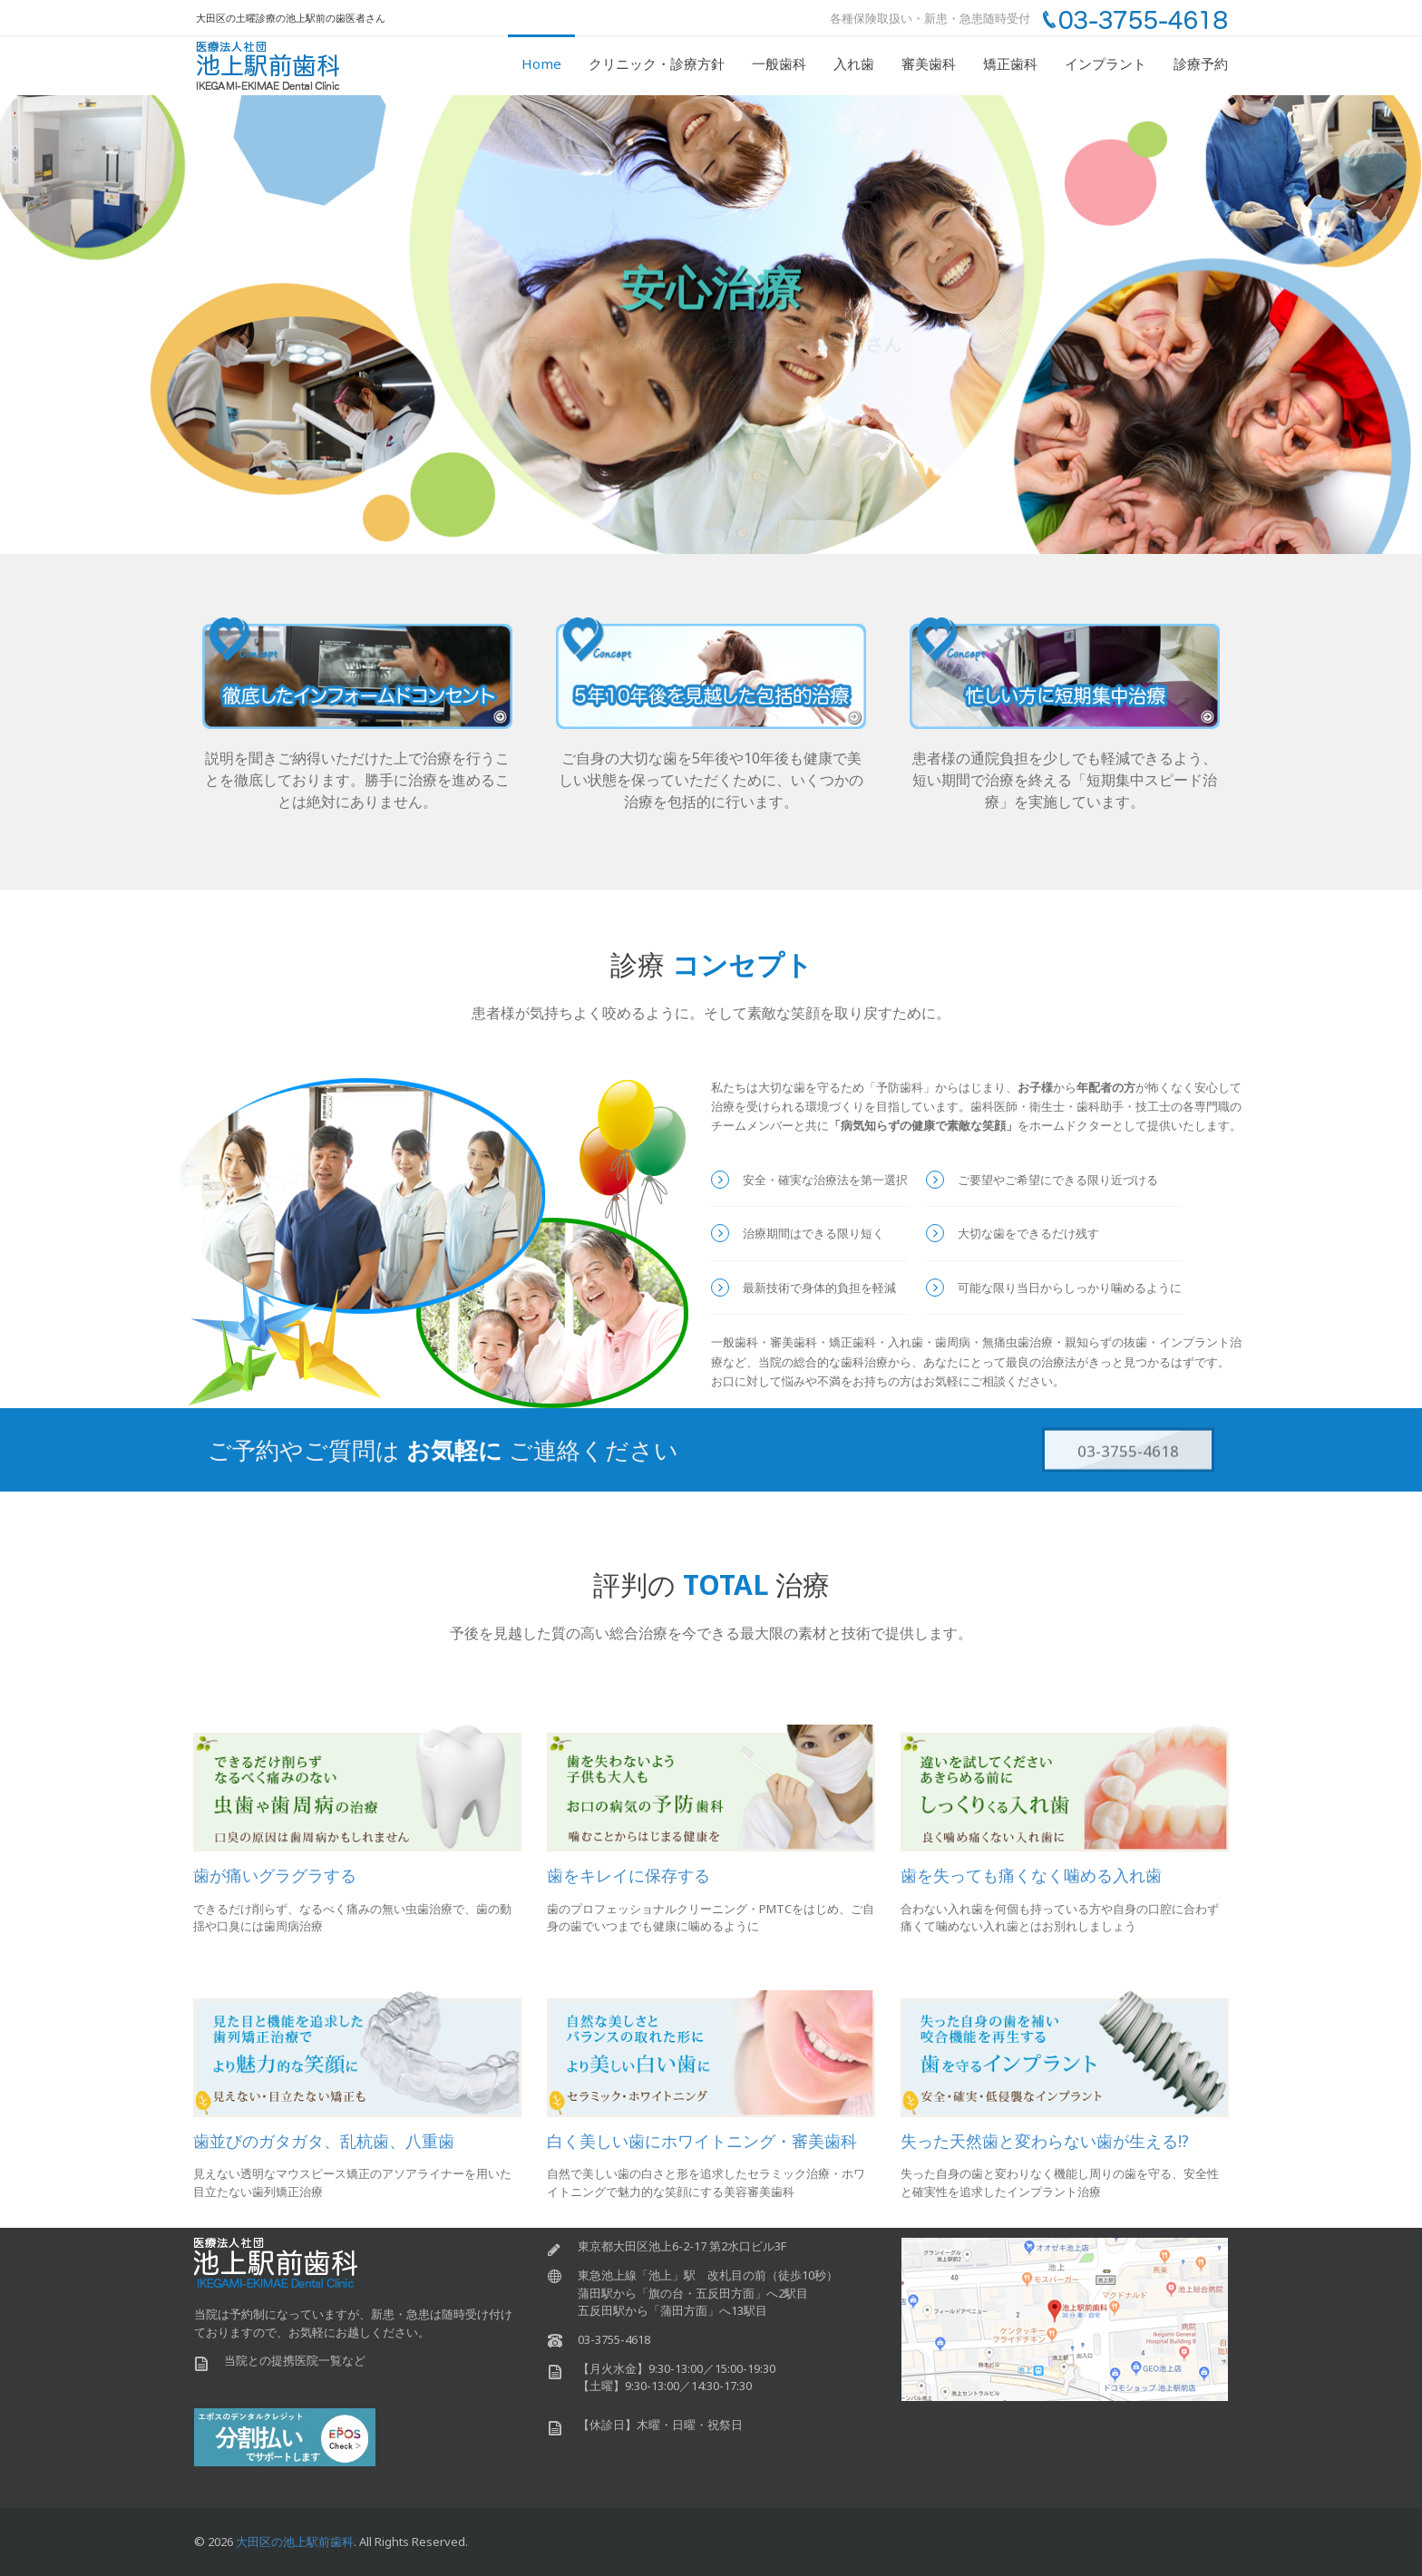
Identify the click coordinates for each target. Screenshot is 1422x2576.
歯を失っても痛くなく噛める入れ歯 (1031, 1875)
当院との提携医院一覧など (294, 2360)
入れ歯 (853, 63)
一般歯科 (779, 63)
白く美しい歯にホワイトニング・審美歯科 (702, 2141)
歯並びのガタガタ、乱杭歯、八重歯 (323, 2141)
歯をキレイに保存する (628, 1875)
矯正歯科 (1010, 63)
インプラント (1105, 63)
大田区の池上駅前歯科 (295, 2541)
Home (541, 63)
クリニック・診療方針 (657, 63)
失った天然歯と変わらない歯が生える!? (1045, 2141)
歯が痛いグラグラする (274, 1875)
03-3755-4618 (1128, 1457)
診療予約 (1201, 63)
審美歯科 (928, 63)
